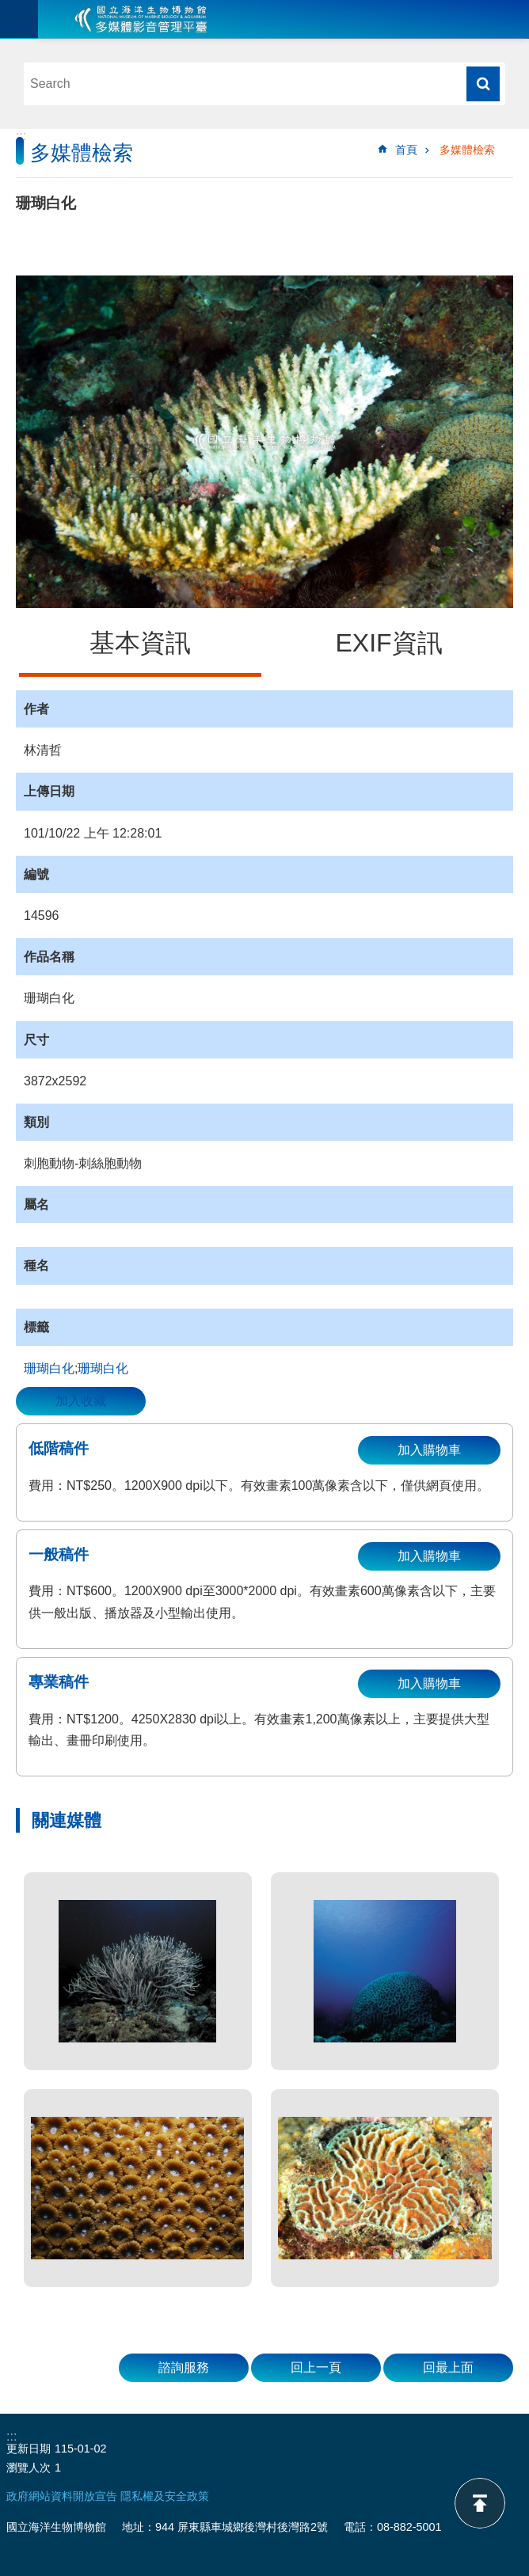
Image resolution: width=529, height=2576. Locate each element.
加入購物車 (429, 1450)
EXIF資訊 (388, 643)
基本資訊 (140, 643)
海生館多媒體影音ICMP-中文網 (141, 19)
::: (21, 135)
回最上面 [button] (448, 2367)
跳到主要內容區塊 (8, 8)
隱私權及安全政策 (164, 2496)
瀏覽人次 (28, 2467)
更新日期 (28, 2448)
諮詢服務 (183, 2367)
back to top (480, 2503)
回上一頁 (316, 2367)
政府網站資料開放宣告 (61, 2496)
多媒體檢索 (467, 149)
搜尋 (483, 83)
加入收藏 (80, 1401)
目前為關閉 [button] (19, 19)
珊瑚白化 (49, 1368)
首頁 (406, 149)
